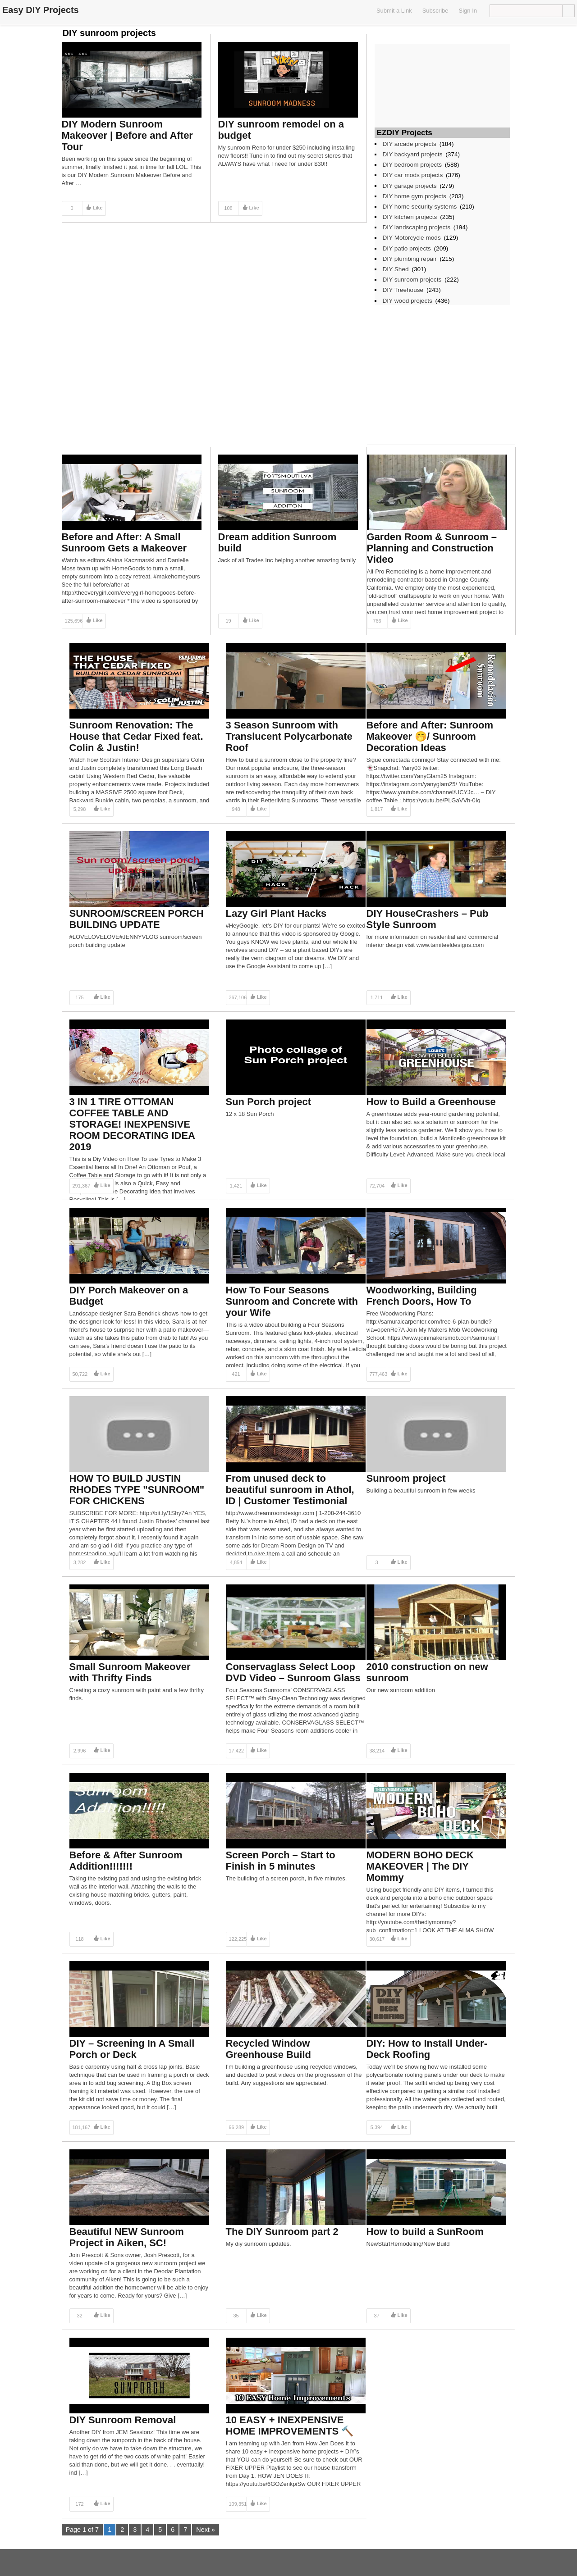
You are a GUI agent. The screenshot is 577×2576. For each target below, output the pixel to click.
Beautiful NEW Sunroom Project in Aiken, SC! (126, 2237)
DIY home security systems (420, 206)
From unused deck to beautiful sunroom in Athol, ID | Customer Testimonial (290, 1489)
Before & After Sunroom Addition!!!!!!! (126, 1860)
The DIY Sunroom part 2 (282, 2231)
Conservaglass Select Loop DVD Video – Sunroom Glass (293, 1672)
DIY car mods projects (413, 175)
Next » (205, 2529)
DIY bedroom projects (412, 164)
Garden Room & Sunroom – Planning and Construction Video (432, 548)
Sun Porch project (268, 1101)
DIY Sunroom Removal (122, 2420)
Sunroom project (406, 1478)
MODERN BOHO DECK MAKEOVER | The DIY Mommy (420, 1866)
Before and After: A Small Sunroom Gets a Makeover (124, 542)
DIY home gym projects (414, 196)
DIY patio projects (407, 248)
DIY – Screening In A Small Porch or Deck (132, 2049)
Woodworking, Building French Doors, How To (421, 1295)
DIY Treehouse (403, 290)
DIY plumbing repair (410, 258)
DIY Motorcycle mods (412, 237)
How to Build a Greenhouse (431, 1101)
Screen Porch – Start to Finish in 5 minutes (280, 1860)
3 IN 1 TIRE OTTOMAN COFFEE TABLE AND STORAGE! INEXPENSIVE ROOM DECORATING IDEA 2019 (132, 1124)
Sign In (468, 10)
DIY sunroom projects (412, 279)
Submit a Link (394, 10)
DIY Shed (396, 269)
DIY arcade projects (409, 144)
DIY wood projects (407, 300)
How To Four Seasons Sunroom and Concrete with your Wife (292, 1301)
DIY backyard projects (413, 154)
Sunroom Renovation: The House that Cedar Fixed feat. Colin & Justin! (136, 736)
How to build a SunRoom (425, 2231)
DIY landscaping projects (416, 227)
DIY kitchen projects (410, 217)
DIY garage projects (410, 185)
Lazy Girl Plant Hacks (276, 913)
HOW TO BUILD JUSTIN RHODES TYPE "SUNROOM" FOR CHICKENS (137, 1489)
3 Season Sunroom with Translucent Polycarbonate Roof (289, 736)
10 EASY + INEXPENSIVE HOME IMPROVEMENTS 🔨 (290, 2425)
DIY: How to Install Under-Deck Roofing (426, 2049)
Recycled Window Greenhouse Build (268, 2049)
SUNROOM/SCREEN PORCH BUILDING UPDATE (136, 919)
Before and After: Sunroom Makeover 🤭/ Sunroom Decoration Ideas (430, 736)
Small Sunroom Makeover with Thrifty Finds (130, 1672)
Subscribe (435, 10)
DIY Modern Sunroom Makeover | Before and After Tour (127, 135)
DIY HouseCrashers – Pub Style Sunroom (427, 919)
